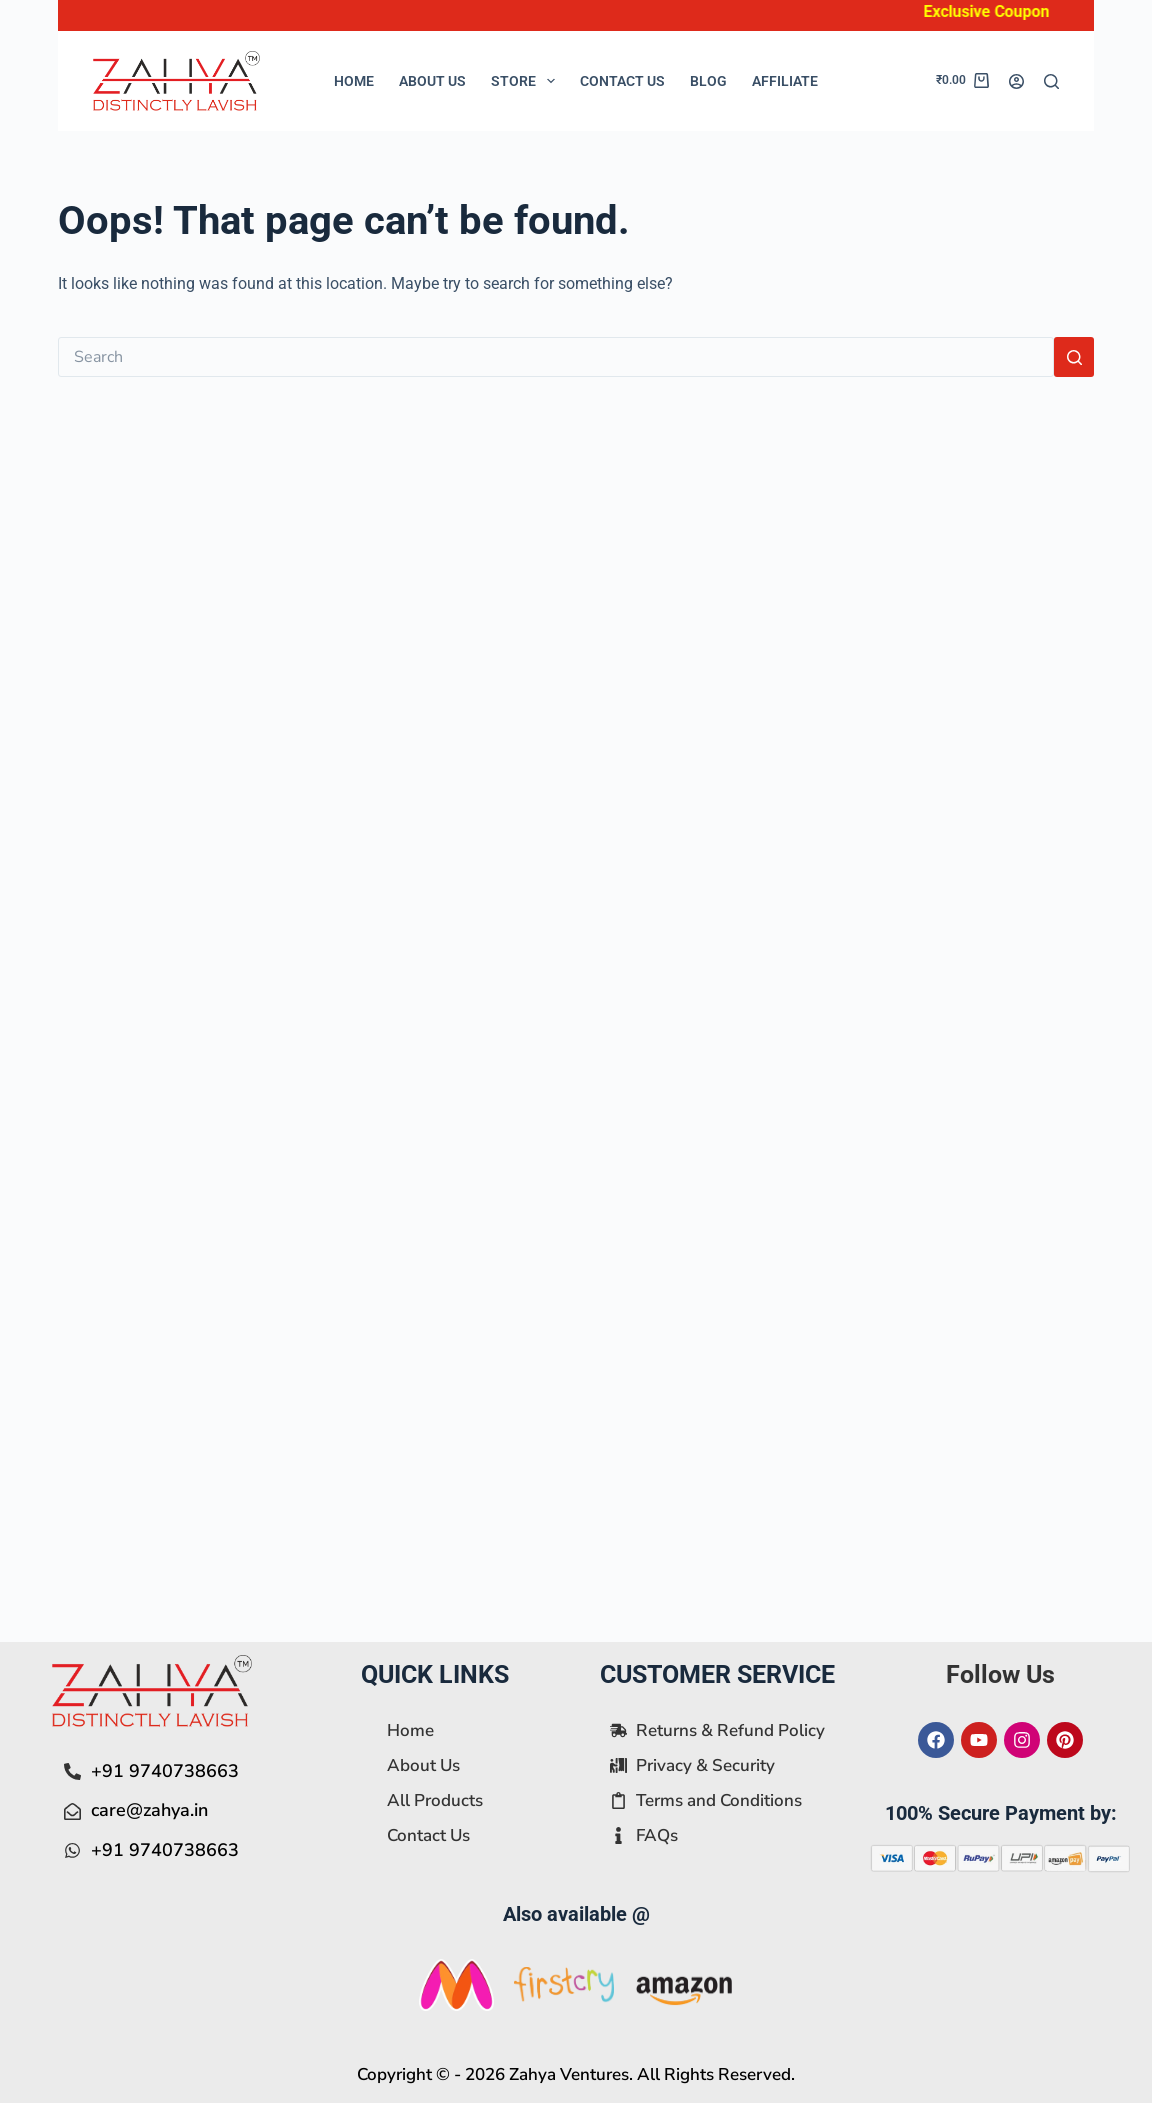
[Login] (1016, 81)
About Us (432, 81)
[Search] (1051, 81)
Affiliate (785, 81)
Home (354, 81)
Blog (708, 81)
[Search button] (1074, 357)
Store (527, 81)
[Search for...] (556, 357)
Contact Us (622, 81)
